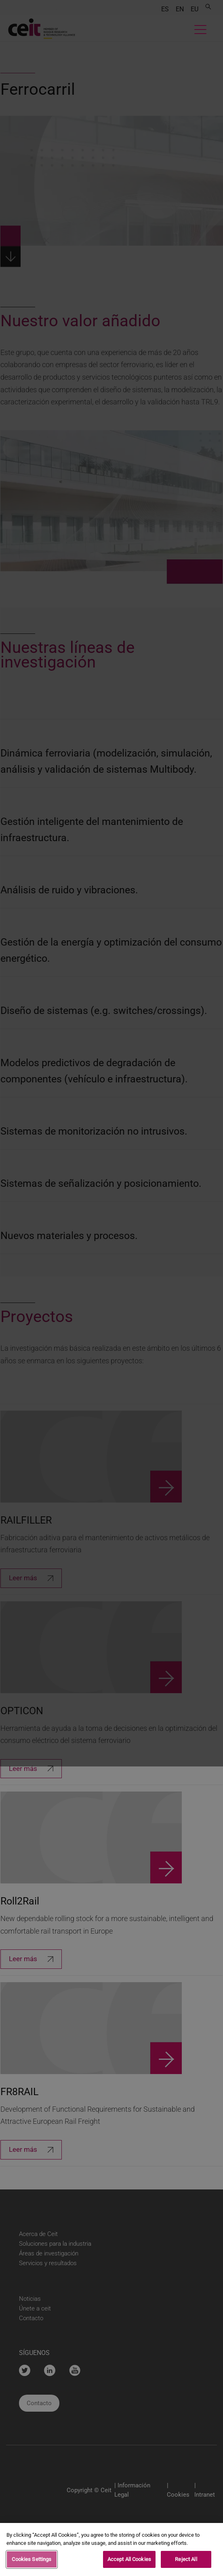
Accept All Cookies (129, 2562)
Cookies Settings (31, 2562)
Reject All (186, 2562)
